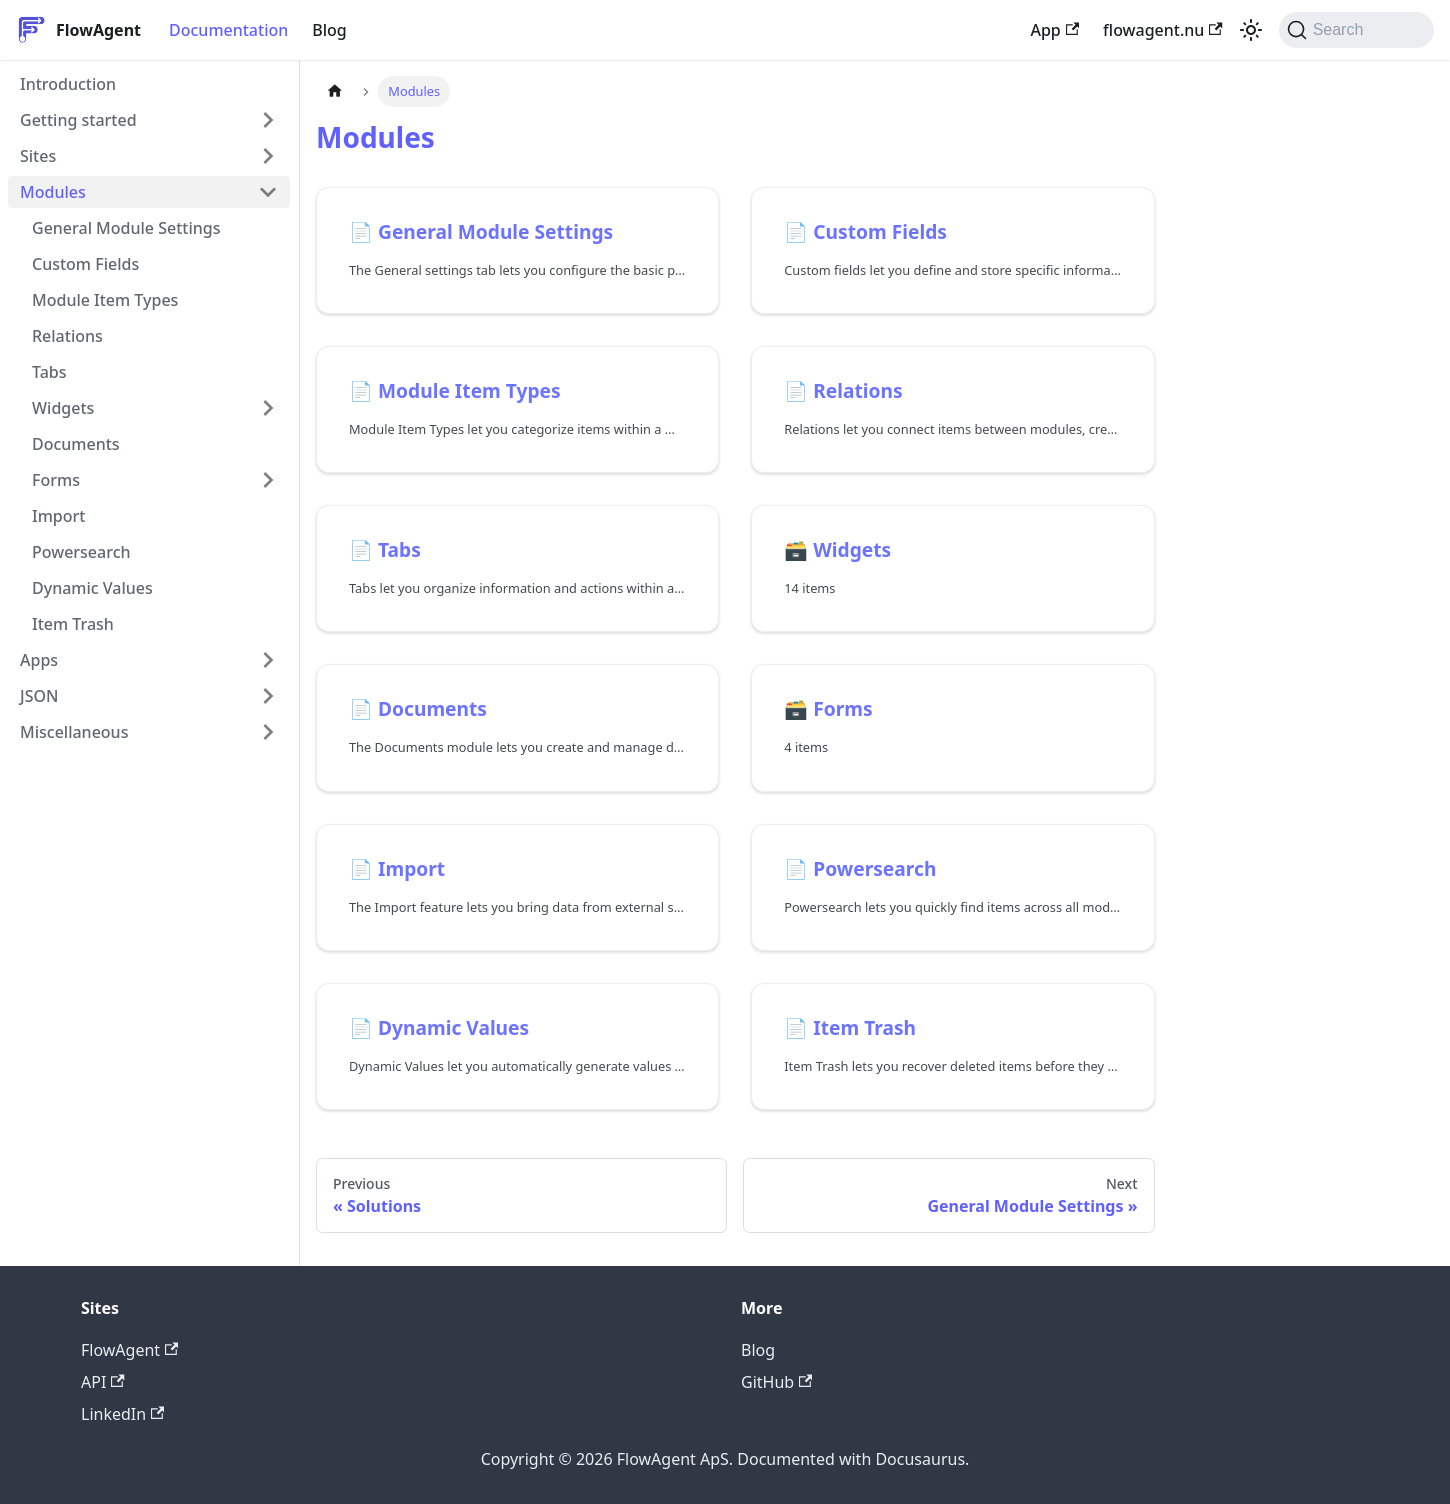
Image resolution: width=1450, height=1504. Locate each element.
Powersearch (81, 552)
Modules (53, 192)
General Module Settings (126, 228)
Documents (76, 444)
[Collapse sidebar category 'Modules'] (268, 192)
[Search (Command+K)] (1356, 30)
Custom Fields (85, 264)
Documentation (228, 30)
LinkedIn (122, 1414)
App (1054, 30)
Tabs (49, 372)
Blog (329, 30)
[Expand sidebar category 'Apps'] (268, 660)
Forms (56, 480)
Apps (39, 660)
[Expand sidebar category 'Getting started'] (268, 120)
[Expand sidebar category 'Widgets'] (268, 408)
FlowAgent (129, 1350)
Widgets (63, 408)
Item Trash (73, 624)
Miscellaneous (74, 732)
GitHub (776, 1382)
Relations (67, 336)
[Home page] (335, 91)
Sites (38, 156)
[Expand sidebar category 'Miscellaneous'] (268, 732)
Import (58, 516)
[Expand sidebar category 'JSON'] (268, 696)
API (103, 1382)
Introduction (68, 84)
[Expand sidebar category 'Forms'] (268, 480)
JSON (39, 696)
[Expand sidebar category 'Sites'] (268, 156)
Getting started (78, 120)
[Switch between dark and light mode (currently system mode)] (1251, 30)
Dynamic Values (92, 588)
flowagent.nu (1163, 30)
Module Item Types (105, 300)
